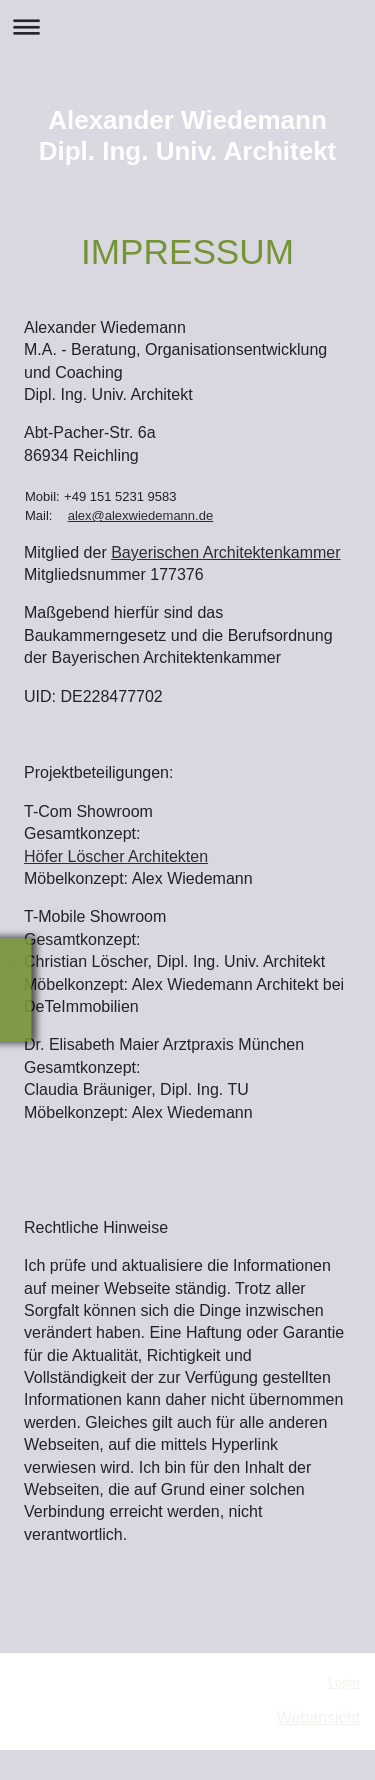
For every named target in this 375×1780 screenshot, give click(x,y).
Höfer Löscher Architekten (116, 856)
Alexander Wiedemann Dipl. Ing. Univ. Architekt (188, 135)
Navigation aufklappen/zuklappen (187, 26)
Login (344, 1682)
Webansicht (318, 1717)
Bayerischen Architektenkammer (225, 552)
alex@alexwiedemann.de (140, 515)
